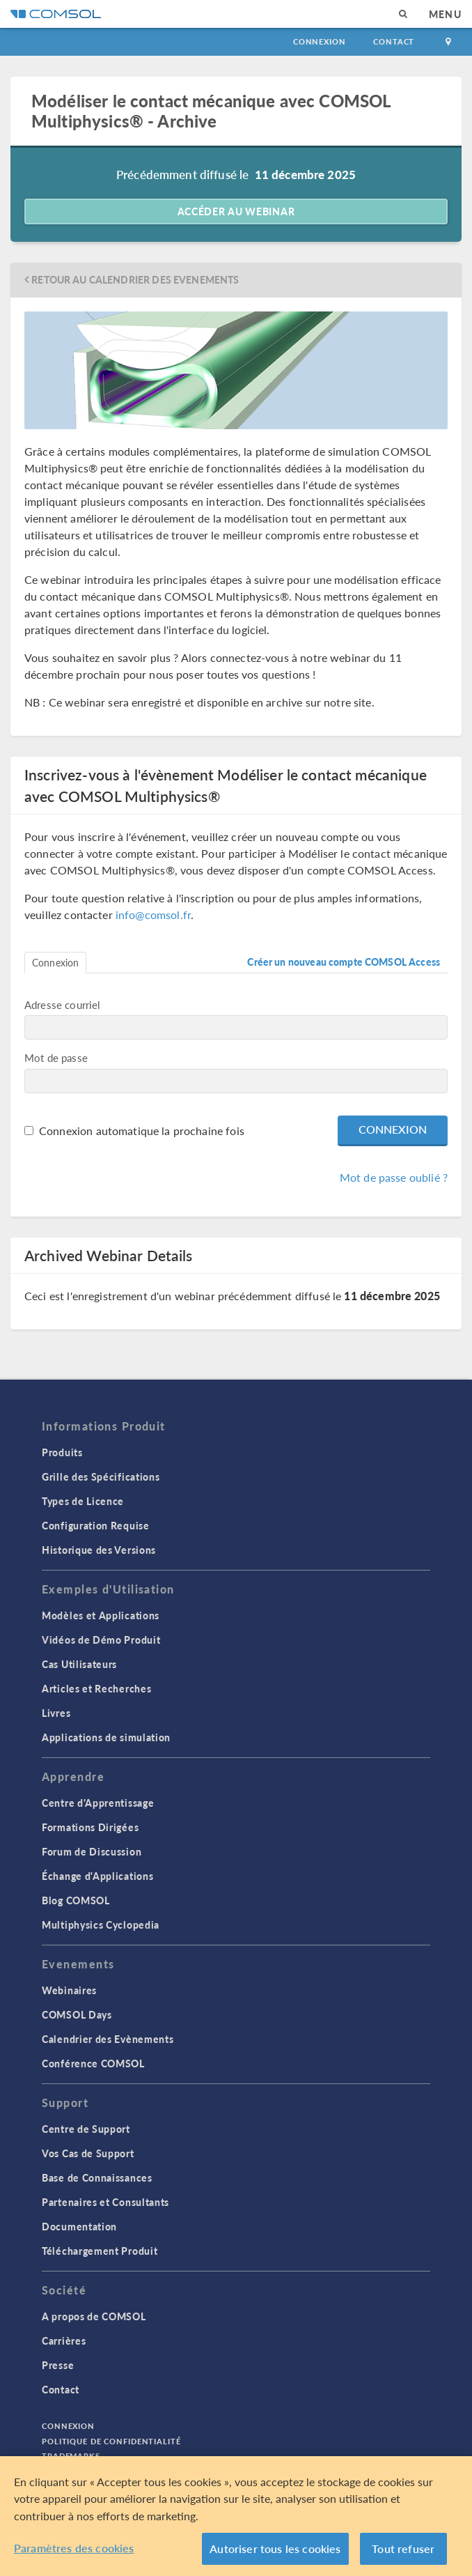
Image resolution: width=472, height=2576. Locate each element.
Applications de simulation (106, 1737)
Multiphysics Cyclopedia (100, 1924)
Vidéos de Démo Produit (101, 1639)
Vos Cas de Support (88, 2153)
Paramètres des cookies (74, 2548)
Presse (58, 2365)
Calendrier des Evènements (108, 2039)
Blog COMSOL (76, 1900)
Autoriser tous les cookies (275, 2548)
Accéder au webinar (236, 211)
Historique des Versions (99, 1550)
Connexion (319, 41)
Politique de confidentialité (111, 2441)
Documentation (79, 2226)
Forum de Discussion (91, 1851)
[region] (236, 2516)
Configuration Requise (96, 1525)
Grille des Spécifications (101, 1476)
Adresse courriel (62, 1004)
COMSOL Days (77, 2014)
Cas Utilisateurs (79, 1664)
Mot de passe (56, 1057)
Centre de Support (86, 2129)
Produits (62, 1452)
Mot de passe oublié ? (394, 1177)
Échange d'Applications (97, 1876)
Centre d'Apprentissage (98, 1803)
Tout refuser (403, 2548)
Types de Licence (83, 1501)
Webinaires (69, 1990)
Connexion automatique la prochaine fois (141, 1131)
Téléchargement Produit (99, 2251)
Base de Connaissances (97, 2177)
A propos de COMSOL (94, 2316)
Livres (56, 1713)
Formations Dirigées (90, 1827)
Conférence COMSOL (93, 2063)
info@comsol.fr (153, 915)
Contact (393, 41)
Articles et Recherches (96, 1688)
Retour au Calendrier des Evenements (135, 279)
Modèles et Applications (100, 1615)
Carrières (64, 2340)
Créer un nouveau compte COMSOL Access (343, 962)
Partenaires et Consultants (105, 2202)
